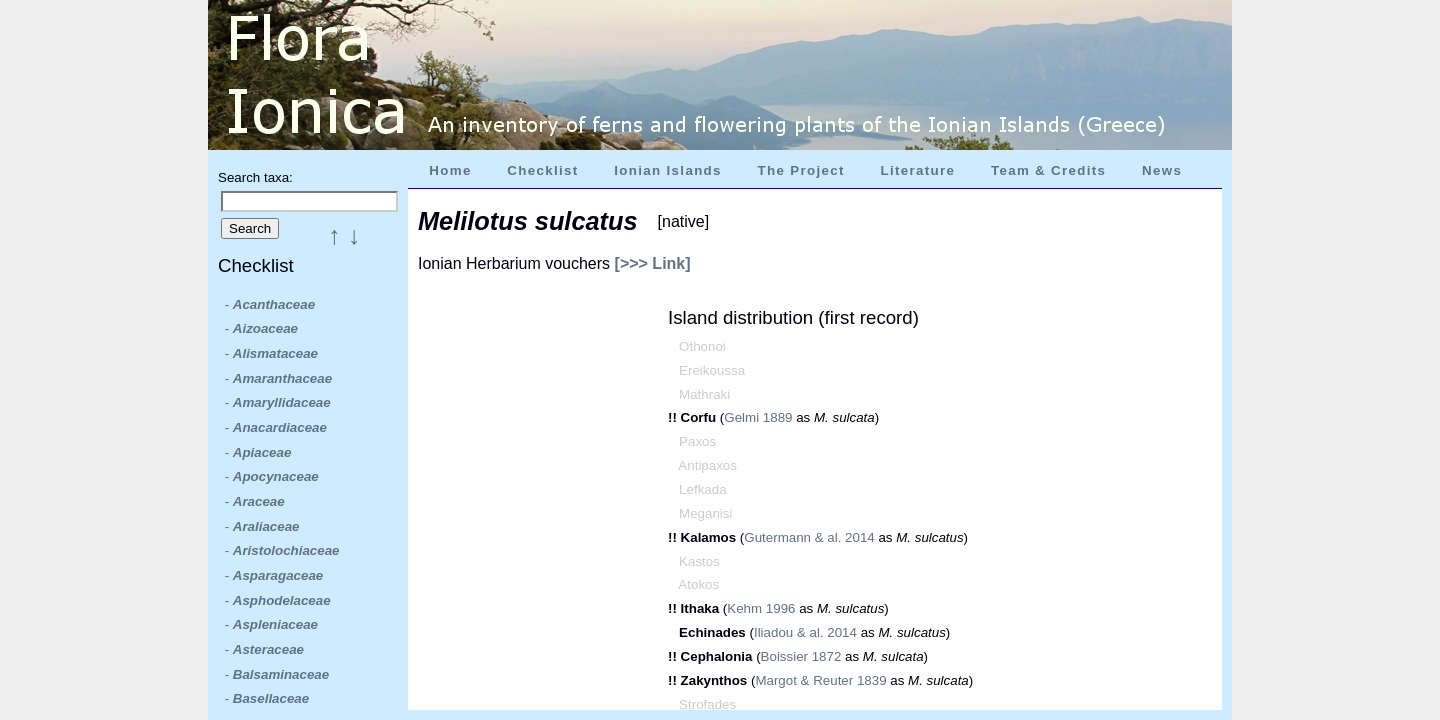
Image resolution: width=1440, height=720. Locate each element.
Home (450, 170)
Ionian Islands (668, 170)
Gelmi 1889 (758, 417)
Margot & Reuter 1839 (820, 680)
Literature (917, 170)
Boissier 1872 (801, 656)
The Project (801, 170)
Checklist (542, 170)
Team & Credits (1048, 170)
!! (674, 417)
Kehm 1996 (761, 608)
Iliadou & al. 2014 (805, 632)
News (1162, 170)
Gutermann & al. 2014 (809, 537)
